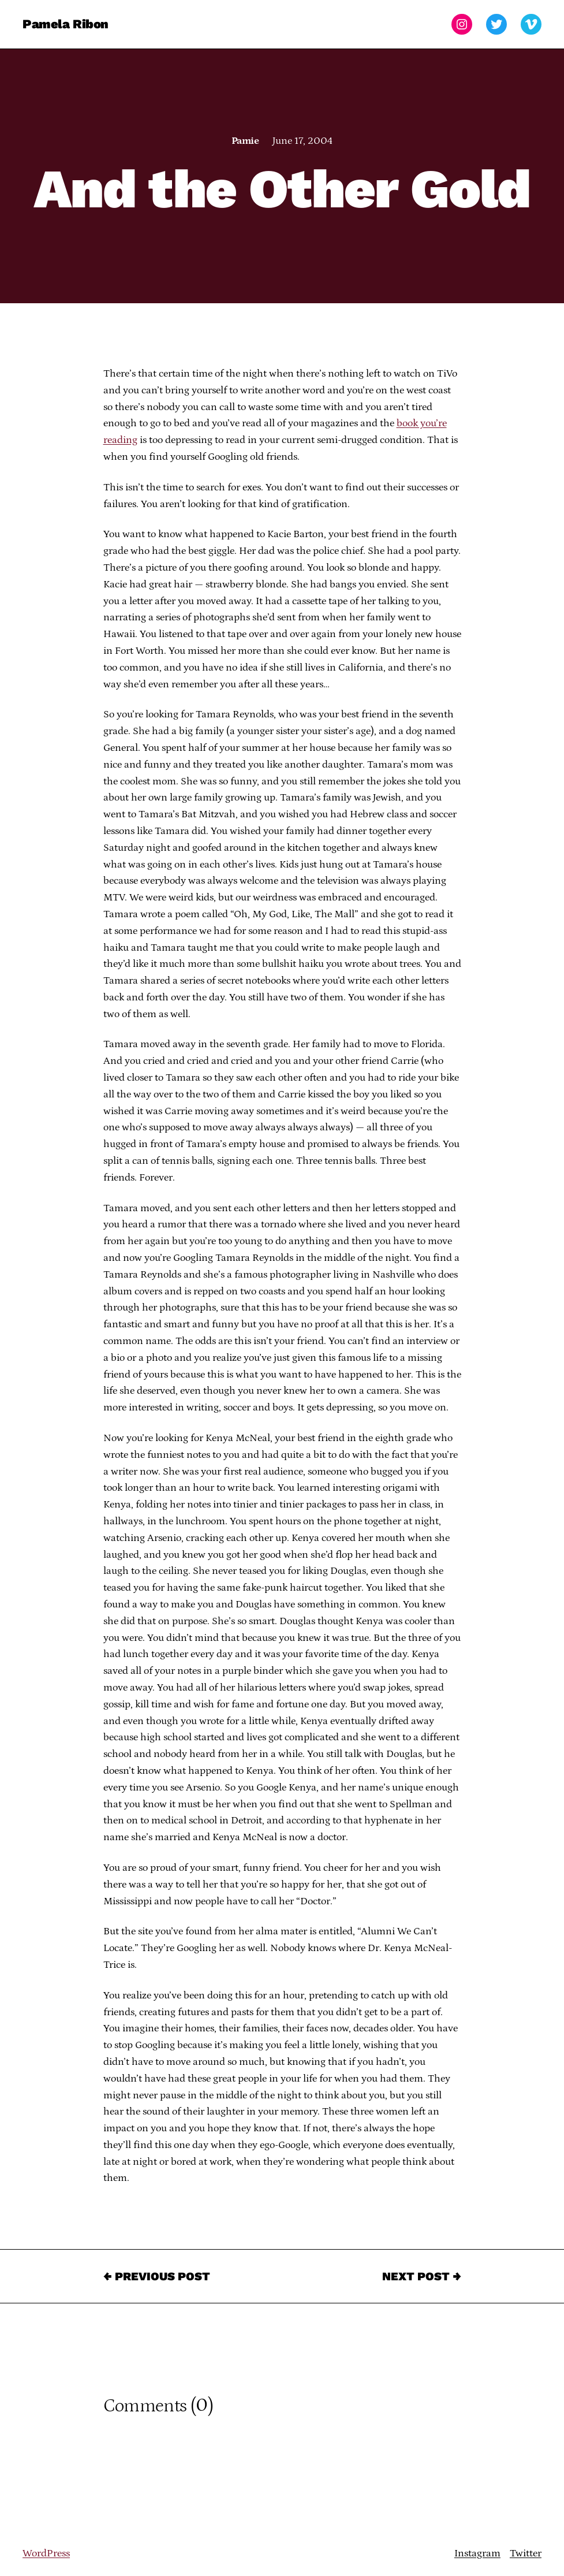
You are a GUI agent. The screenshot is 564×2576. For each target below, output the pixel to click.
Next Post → (421, 2276)
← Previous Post (156, 2276)
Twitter (525, 2553)
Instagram (477, 2553)
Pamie (245, 141)
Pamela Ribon (66, 24)
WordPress (46, 2553)
